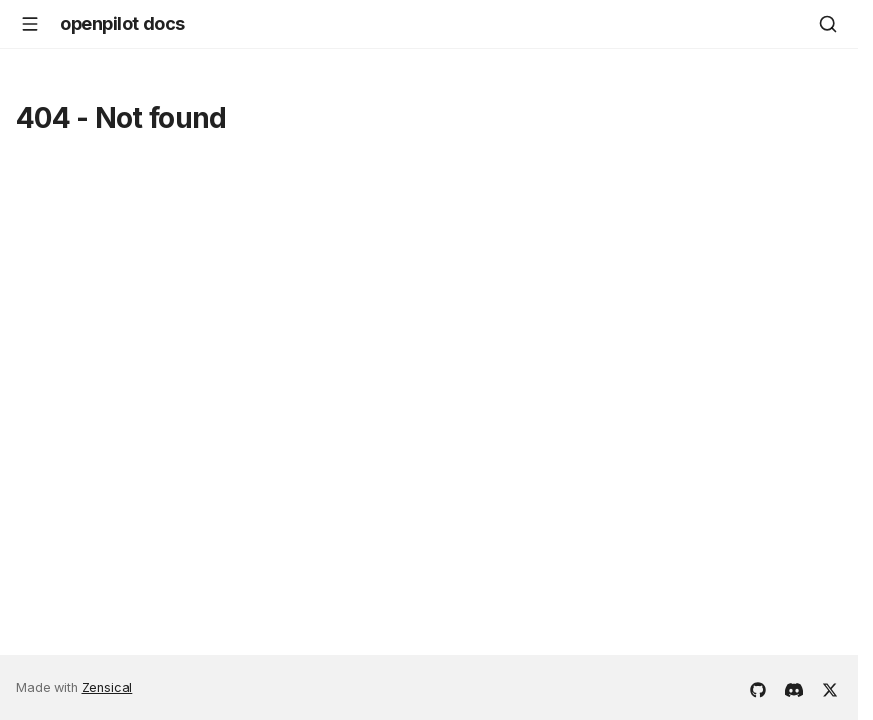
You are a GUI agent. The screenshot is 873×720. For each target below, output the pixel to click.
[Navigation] (30, 24)
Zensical (107, 687)
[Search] (828, 24)
